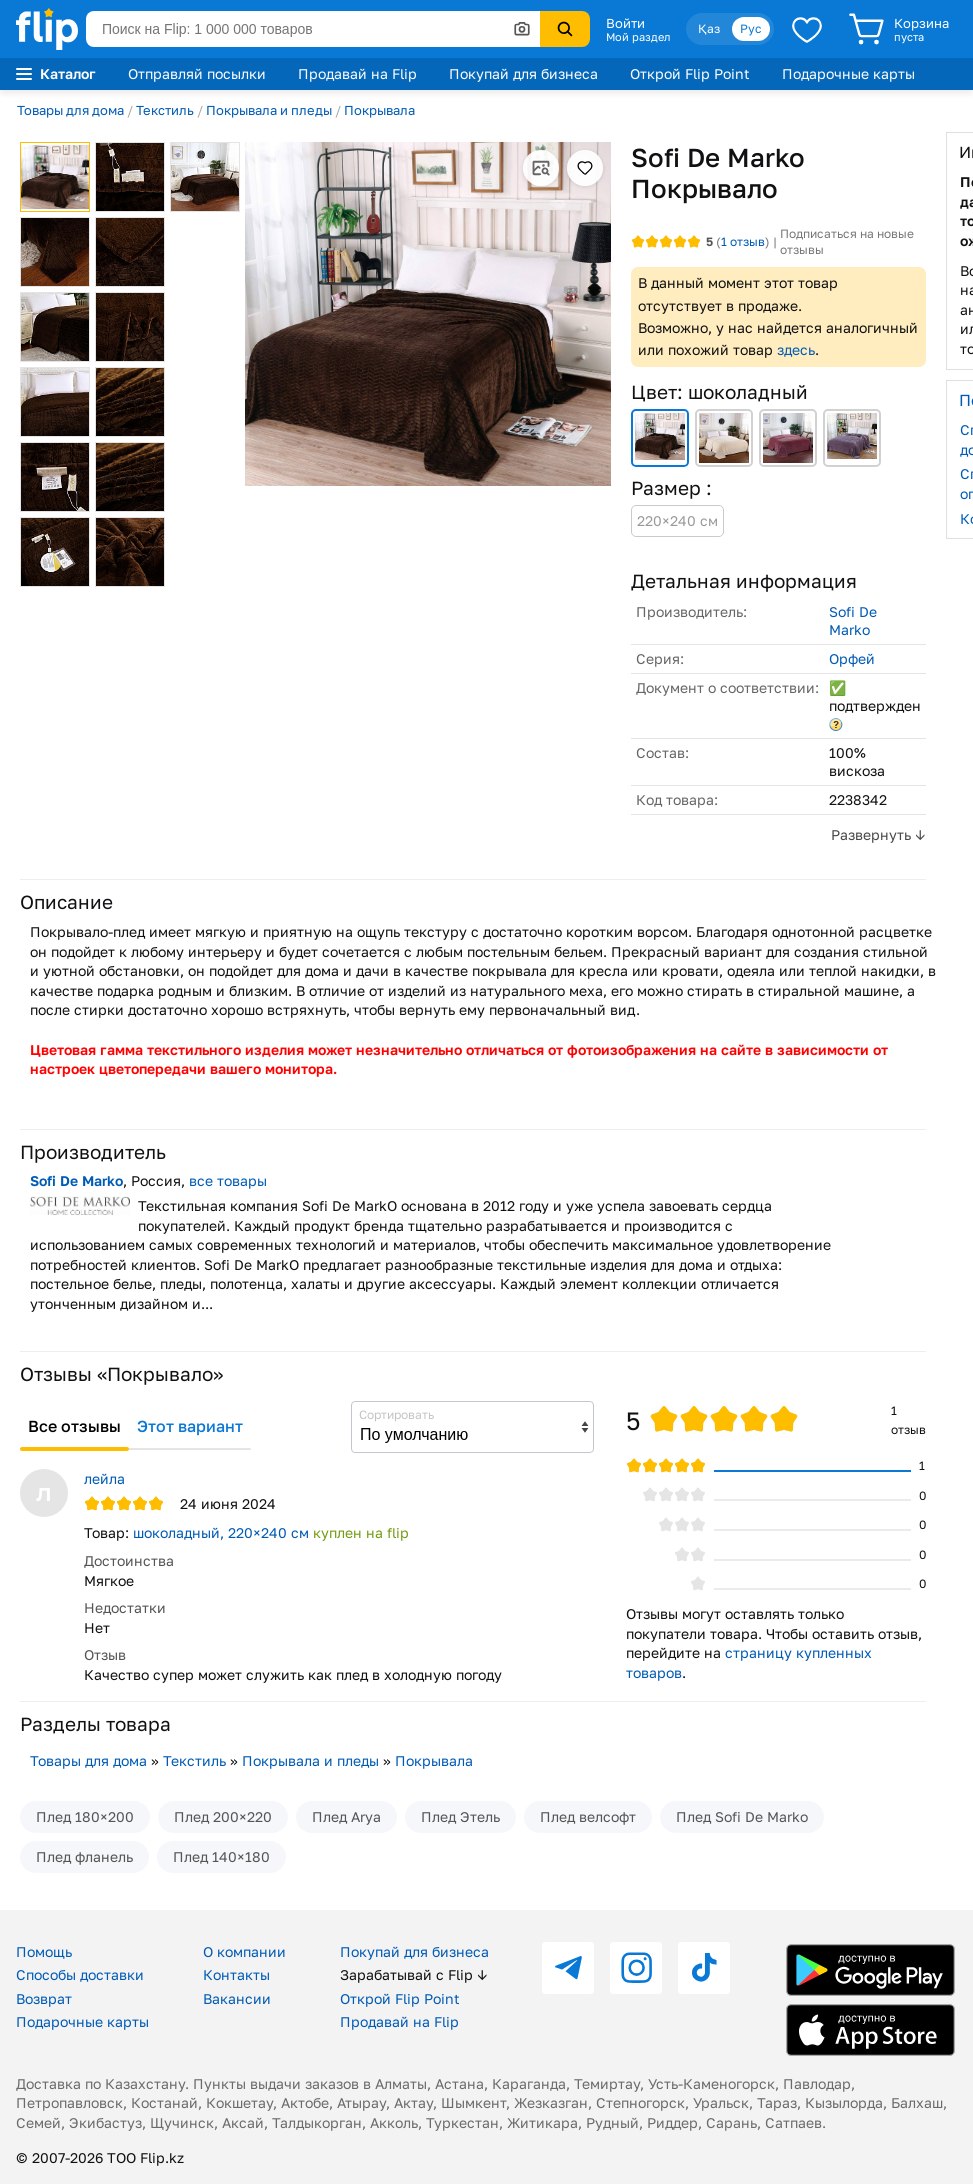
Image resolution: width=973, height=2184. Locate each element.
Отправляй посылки (197, 73)
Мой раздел (638, 37)
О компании (244, 1951)
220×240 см (677, 520)
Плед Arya (346, 1816)
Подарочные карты (848, 73)
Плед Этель (460, 1816)
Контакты (236, 1974)
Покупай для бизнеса (523, 73)
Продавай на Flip (357, 73)
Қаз (709, 28)
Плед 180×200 (85, 1816)
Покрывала (379, 110)
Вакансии (237, 1998)
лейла (104, 1478)
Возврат (44, 1998)
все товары (228, 1180)
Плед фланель (84, 1856)
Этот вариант (190, 1426)
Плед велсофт (588, 1816)
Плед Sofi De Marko (742, 1816)
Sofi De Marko (853, 620)
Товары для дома (70, 110)
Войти (625, 23)
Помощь (44, 1951)
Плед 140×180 (221, 1856)
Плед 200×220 (223, 1816)
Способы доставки (80, 1974)
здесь (796, 349)
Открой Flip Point (690, 73)
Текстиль (165, 110)
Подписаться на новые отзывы (847, 241)
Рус (751, 28)
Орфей (852, 658)
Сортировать (396, 1414)
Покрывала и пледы (269, 110)
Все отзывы (74, 1426)
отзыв (743, 241)
